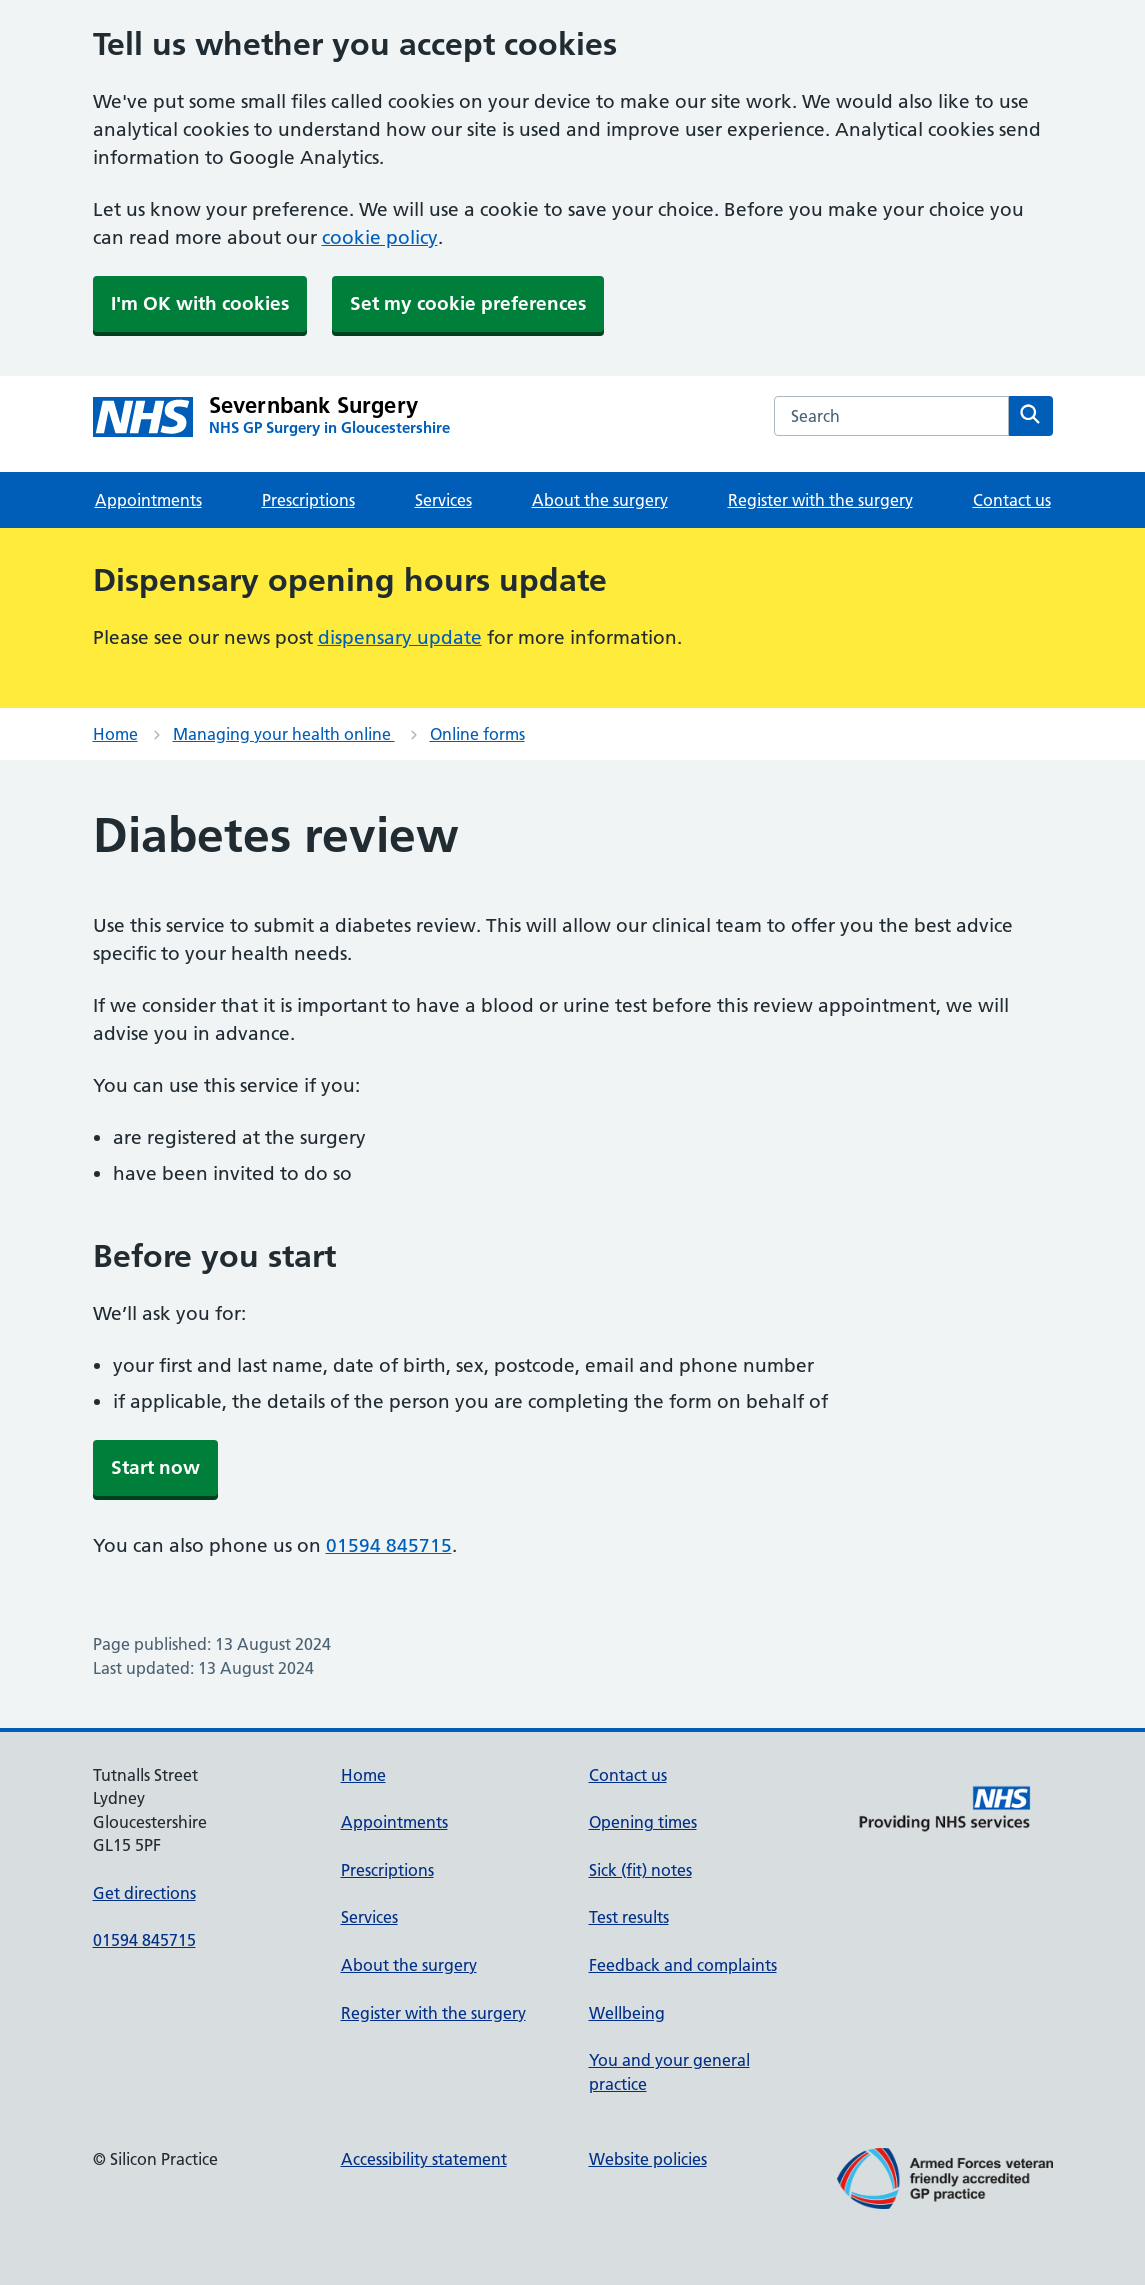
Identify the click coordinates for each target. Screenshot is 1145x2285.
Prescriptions (308, 500)
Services (443, 500)
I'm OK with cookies (200, 303)
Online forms (477, 734)
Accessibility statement (424, 2159)
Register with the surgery (820, 500)
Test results (629, 1917)
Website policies (648, 2159)
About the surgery (600, 500)
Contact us (1012, 500)
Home (115, 734)
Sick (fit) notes (640, 1870)
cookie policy (380, 237)
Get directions (144, 1893)
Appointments (148, 500)
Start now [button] (155, 1467)
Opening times (643, 1822)
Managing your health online (284, 734)
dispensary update (400, 637)
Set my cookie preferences (468, 303)
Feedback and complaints (683, 1965)
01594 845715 (389, 1545)
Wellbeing (627, 2013)
